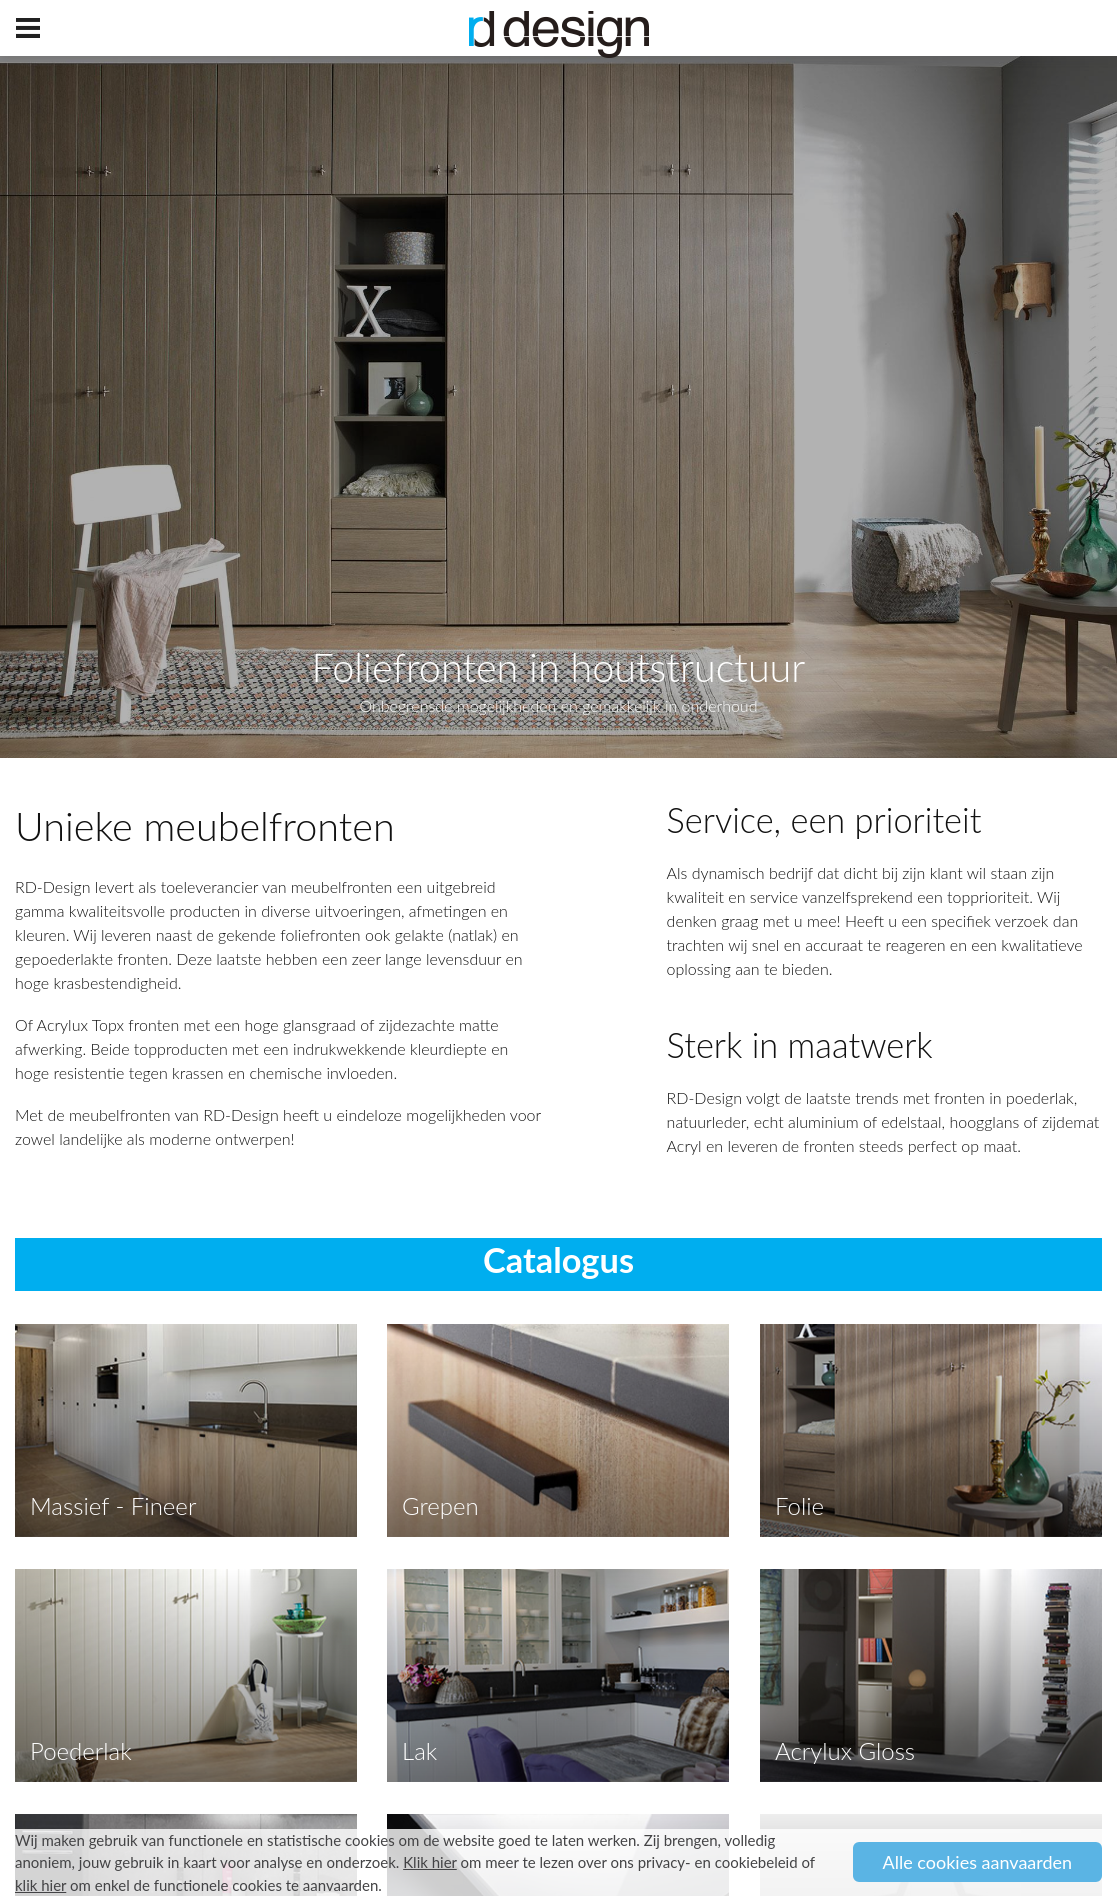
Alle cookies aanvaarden (978, 1862)
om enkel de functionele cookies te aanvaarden (196, 1885)
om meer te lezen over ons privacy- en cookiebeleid (600, 1862)
